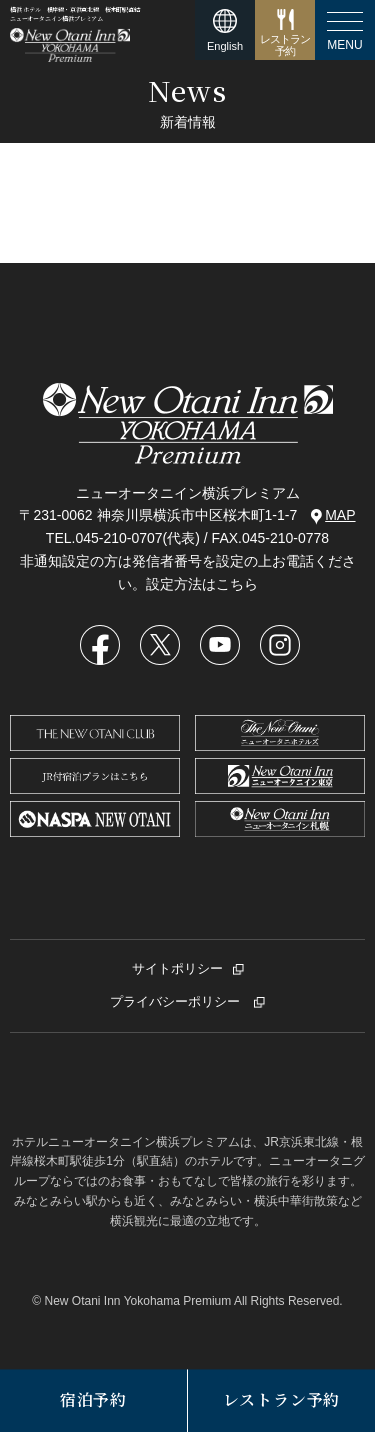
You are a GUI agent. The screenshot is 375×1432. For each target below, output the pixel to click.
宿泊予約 (93, 1400)
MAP (333, 515)
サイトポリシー (177, 968)
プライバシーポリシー (177, 1001)
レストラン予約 (282, 1400)
